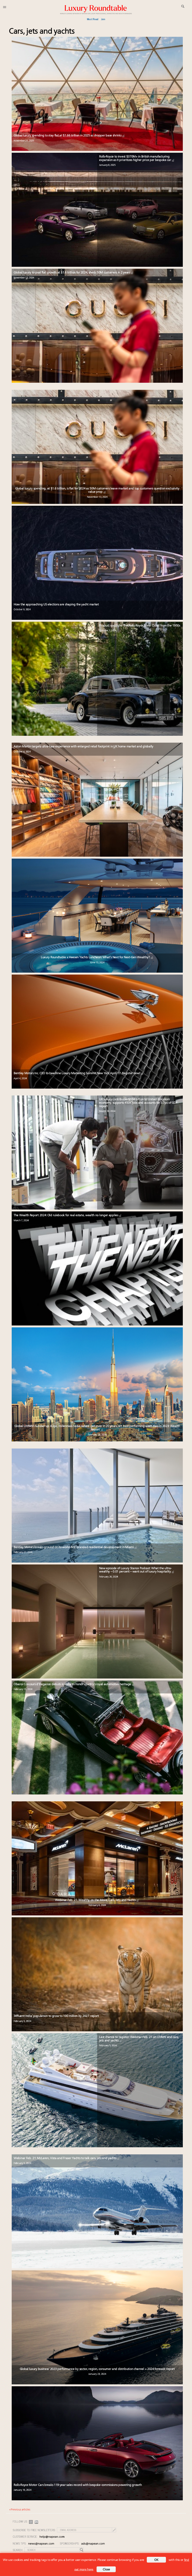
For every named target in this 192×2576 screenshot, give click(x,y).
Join (103, 19)
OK (156, 2560)
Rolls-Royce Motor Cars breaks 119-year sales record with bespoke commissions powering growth (78, 2485)
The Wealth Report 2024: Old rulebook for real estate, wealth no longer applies (68, 1215)
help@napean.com (52, 2537)
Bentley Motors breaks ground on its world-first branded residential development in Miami (75, 1547)
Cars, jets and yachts (42, 31)
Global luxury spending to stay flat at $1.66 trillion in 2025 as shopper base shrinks (69, 135)
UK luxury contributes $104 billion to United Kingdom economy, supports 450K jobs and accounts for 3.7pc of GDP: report (138, 1103)
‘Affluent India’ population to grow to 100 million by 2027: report (56, 2016)
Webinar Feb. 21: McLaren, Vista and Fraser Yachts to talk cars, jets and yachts (67, 2158)
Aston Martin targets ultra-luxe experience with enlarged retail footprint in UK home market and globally (83, 746)
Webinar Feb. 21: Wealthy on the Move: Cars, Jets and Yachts (97, 1900)
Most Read (92, 19)
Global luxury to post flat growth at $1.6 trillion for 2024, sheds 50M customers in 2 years (74, 272)
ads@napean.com (93, 2543)
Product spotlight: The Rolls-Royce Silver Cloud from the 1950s (139, 625)
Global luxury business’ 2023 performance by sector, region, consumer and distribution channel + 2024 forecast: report (97, 2369)
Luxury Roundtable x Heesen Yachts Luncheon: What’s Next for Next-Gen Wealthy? (97, 957)
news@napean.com (41, 2543)
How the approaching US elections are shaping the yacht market (56, 604)
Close (106, 2569)
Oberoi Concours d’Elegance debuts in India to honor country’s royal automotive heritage (74, 1684)
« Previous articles (19, 2509)
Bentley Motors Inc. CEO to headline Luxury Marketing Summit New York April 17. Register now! (79, 1073)
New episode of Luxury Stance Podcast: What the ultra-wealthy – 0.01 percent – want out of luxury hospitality (137, 1570)
